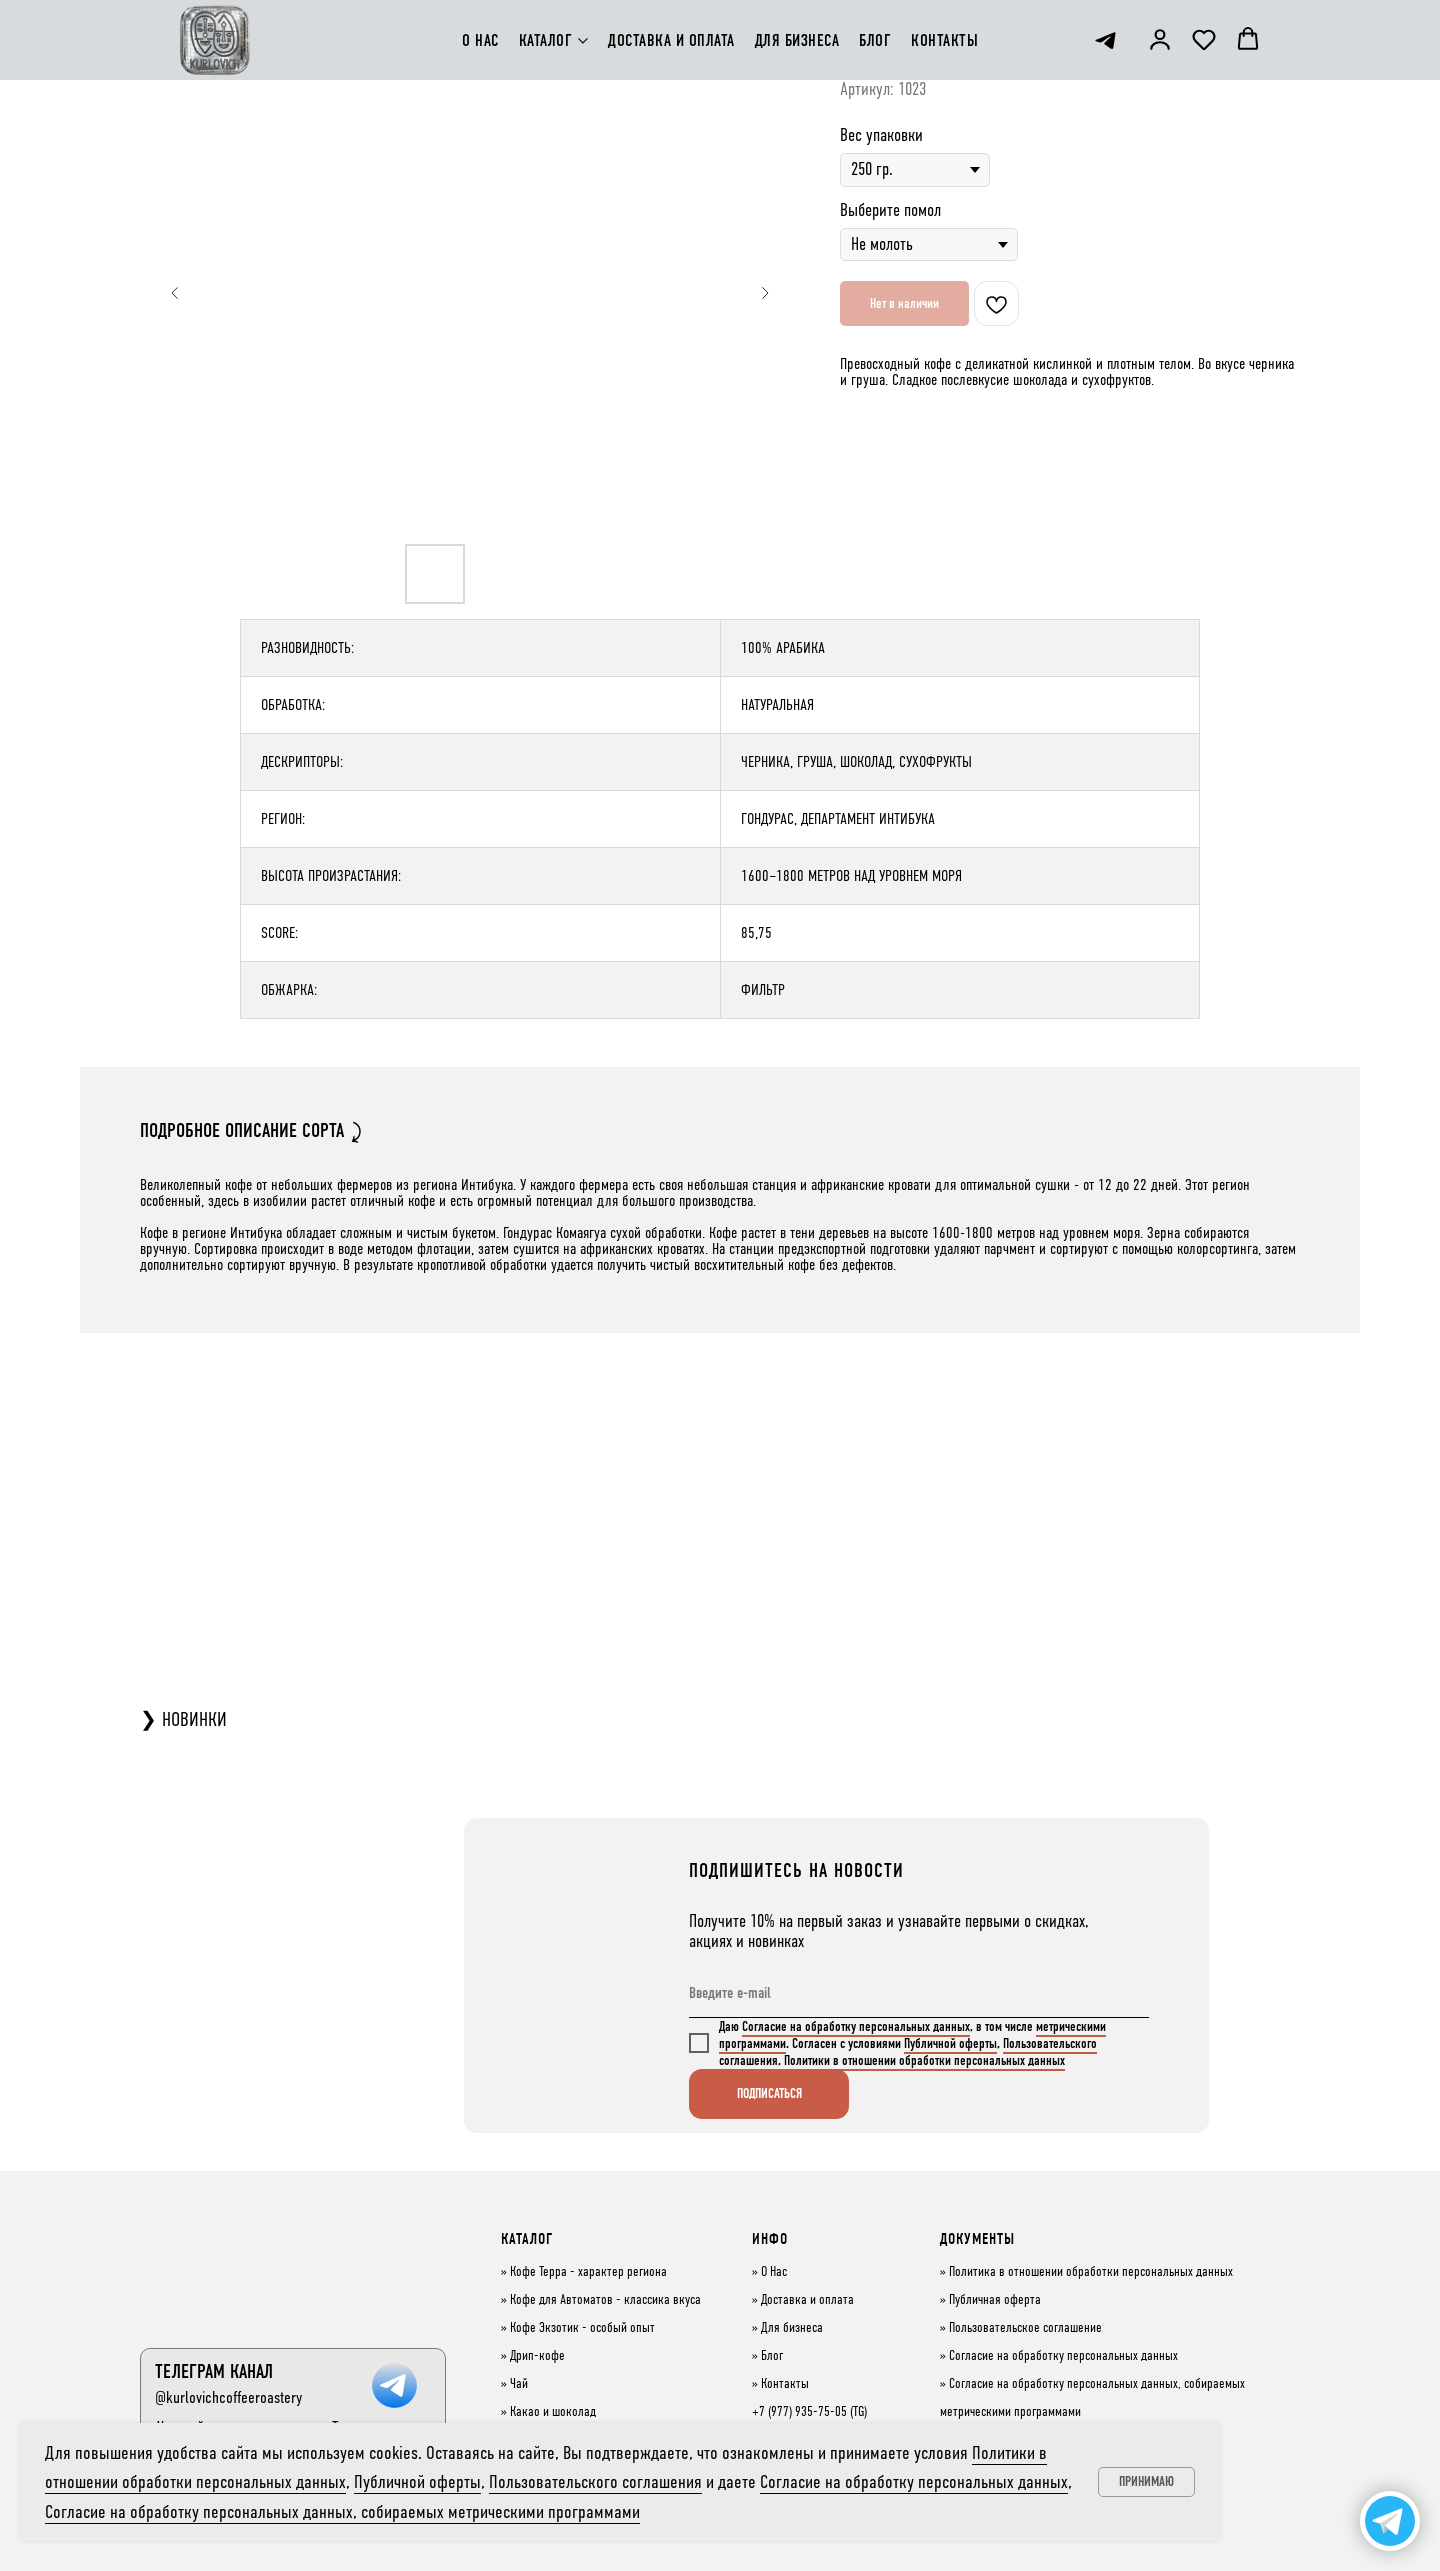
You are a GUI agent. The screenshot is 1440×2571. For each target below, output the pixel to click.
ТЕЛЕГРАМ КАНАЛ (214, 2371)
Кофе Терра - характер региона (588, 2272)
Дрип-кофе (537, 2356)
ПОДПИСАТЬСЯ (769, 2093)
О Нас (774, 2272)
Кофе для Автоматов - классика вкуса (605, 2300)
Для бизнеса (792, 2328)
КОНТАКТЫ (944, 40)
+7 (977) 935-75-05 (799, 2412)
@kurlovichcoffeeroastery (228, 2397)
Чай (519, 2384)
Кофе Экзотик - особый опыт (582, 2328)
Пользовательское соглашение (1025, 2328)
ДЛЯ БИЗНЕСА (797, 40)
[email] (919, 1993)
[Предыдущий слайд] (175, 293)
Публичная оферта (995, 2300)
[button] (1160, 39)
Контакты (785, 2384)
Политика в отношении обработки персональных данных (1091, 2272)
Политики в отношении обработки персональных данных (924, 2060)
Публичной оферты (950, 2043)
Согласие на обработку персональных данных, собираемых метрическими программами (342, 2511)
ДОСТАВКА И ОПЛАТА (671, 40)
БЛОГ (875, 40)
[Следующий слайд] (765, 293)
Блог (772, 2356)
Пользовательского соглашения (595, 2481)
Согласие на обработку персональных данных (856, 2026)
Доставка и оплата (807, 2300)
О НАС (480, 40)
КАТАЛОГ (546, 40)
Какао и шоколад (553, 2412)
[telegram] (1105, 40)
